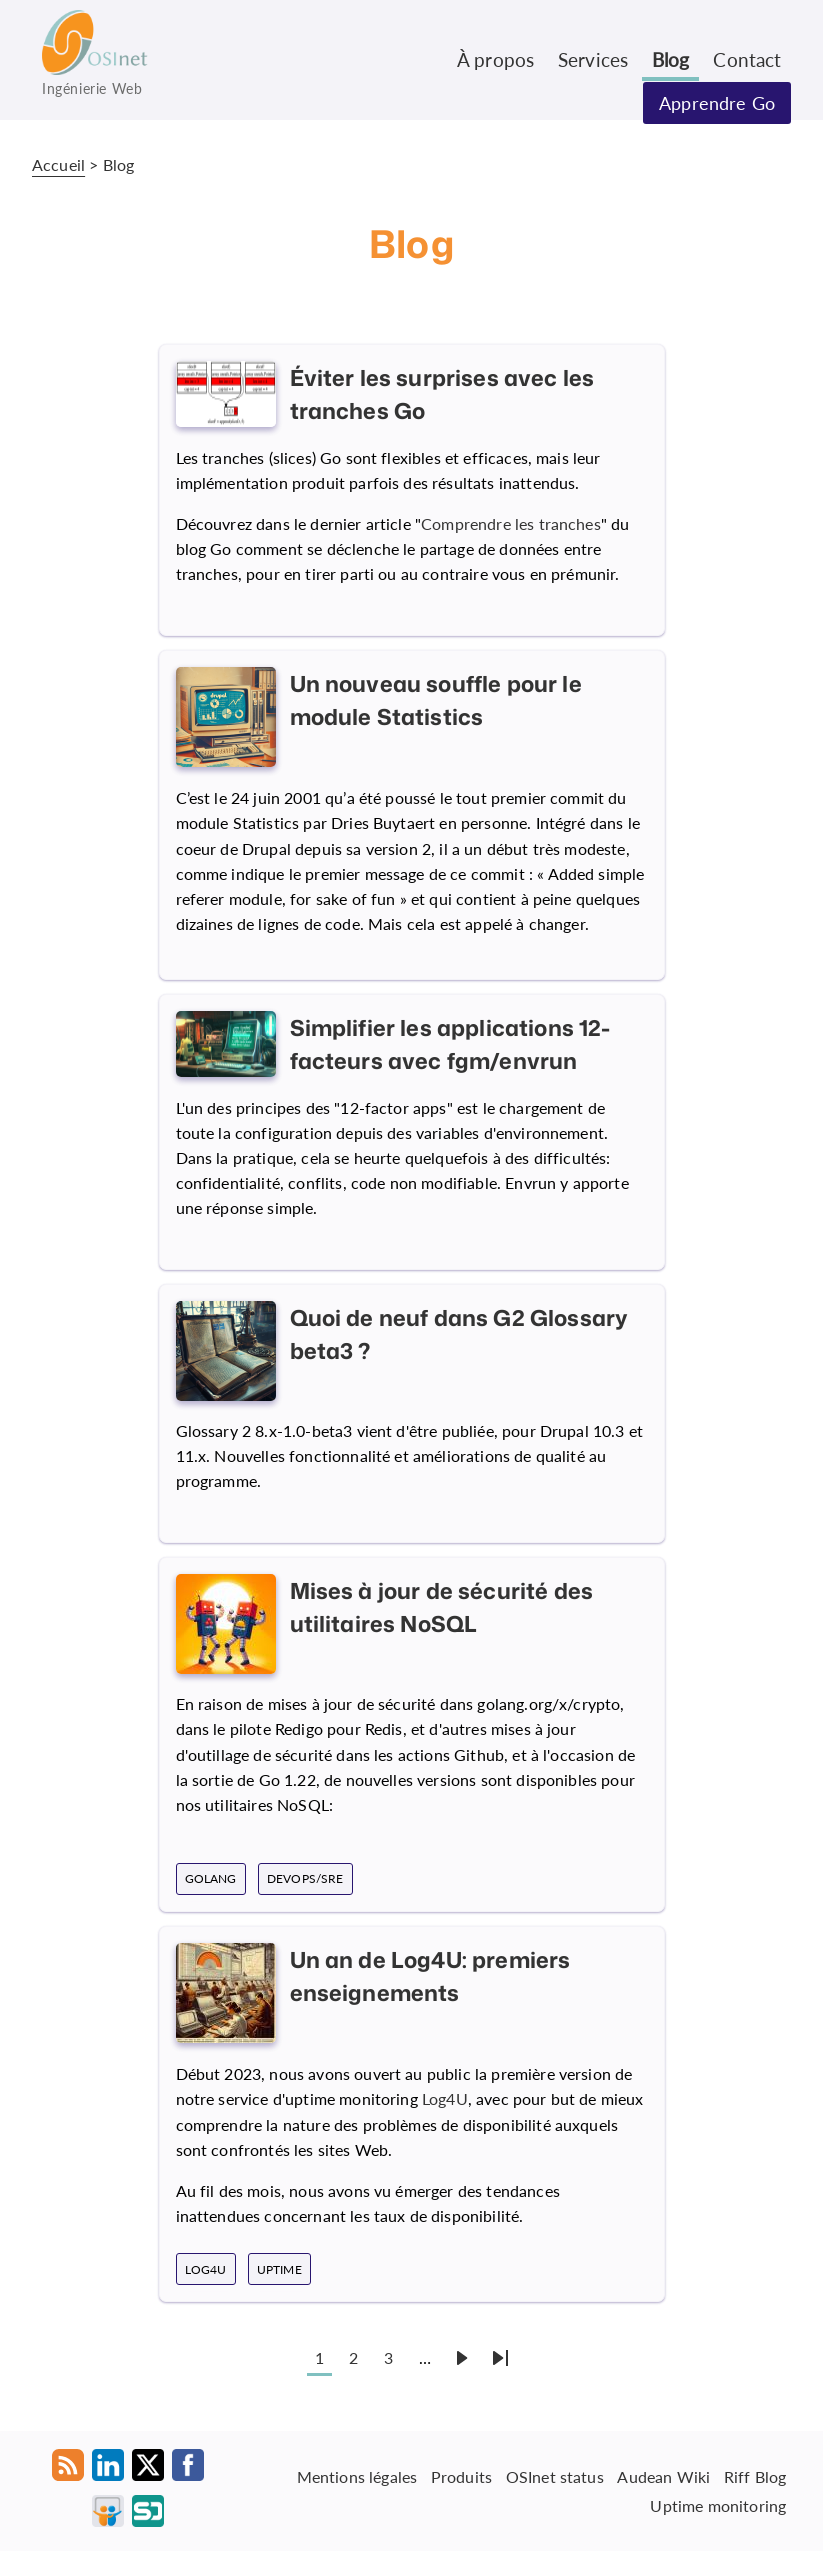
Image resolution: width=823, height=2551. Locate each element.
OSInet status (555, 2476)
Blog (671, 59)
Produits (461, 2476)
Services (593, 59)
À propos (495, 59)
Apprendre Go (717, 103)
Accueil (58, 164)
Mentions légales (357, 2476)
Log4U (445, 2098)
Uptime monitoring (718, 2505)
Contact (747, 59)
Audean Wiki (663, 2476)
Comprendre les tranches (511, 523)
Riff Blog (755, 2476)
